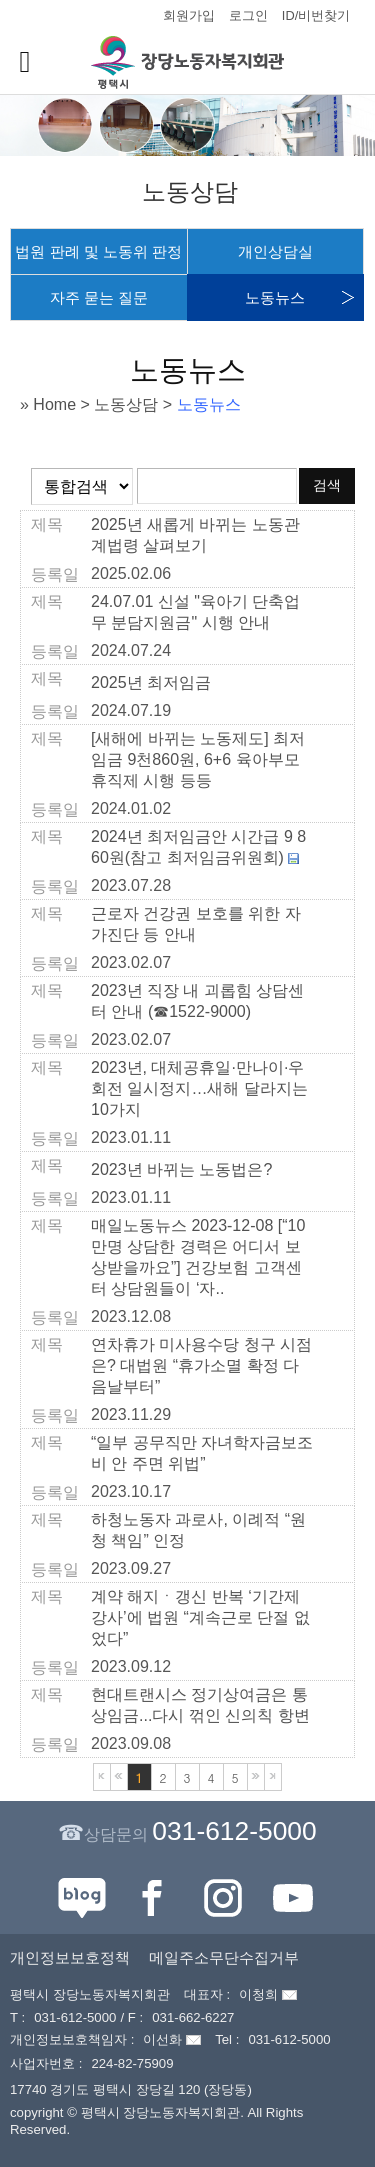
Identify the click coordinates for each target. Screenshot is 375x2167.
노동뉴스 (275, 297)
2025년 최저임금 (151, 682)
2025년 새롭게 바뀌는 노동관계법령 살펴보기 (195, 535)
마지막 (273, 1777)
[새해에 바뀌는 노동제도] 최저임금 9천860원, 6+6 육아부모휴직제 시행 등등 (198, 759)
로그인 (248, 15)
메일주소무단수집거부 (224, 1958)
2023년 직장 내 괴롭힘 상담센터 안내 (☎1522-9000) (197, 1001)
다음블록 (256, 1777)
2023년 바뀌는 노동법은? (181, 1169)
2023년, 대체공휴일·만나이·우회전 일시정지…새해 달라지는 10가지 (199, 1088)
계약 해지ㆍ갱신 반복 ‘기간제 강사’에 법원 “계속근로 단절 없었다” (200, 1617)
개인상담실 (275, 251)
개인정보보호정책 (70, 1958)
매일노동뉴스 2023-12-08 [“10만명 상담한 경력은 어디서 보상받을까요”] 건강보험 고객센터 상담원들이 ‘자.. (198, 1257)
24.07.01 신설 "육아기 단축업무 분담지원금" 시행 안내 (195, 612)
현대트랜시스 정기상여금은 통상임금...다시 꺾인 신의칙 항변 (200, 1705)
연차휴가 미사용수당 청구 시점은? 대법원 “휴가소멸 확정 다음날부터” (201, 1365)
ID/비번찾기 (316, 15)
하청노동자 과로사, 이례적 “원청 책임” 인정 (198, 1530)
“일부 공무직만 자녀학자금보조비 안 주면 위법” (202, 1453)
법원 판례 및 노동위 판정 (98, 251)
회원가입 (189, 15)
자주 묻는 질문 (99, 297)
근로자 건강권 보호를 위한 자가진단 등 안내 (196, 924)
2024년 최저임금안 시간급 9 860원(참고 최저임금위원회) (198, 847)
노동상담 (126, 404)
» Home (48, 404)
